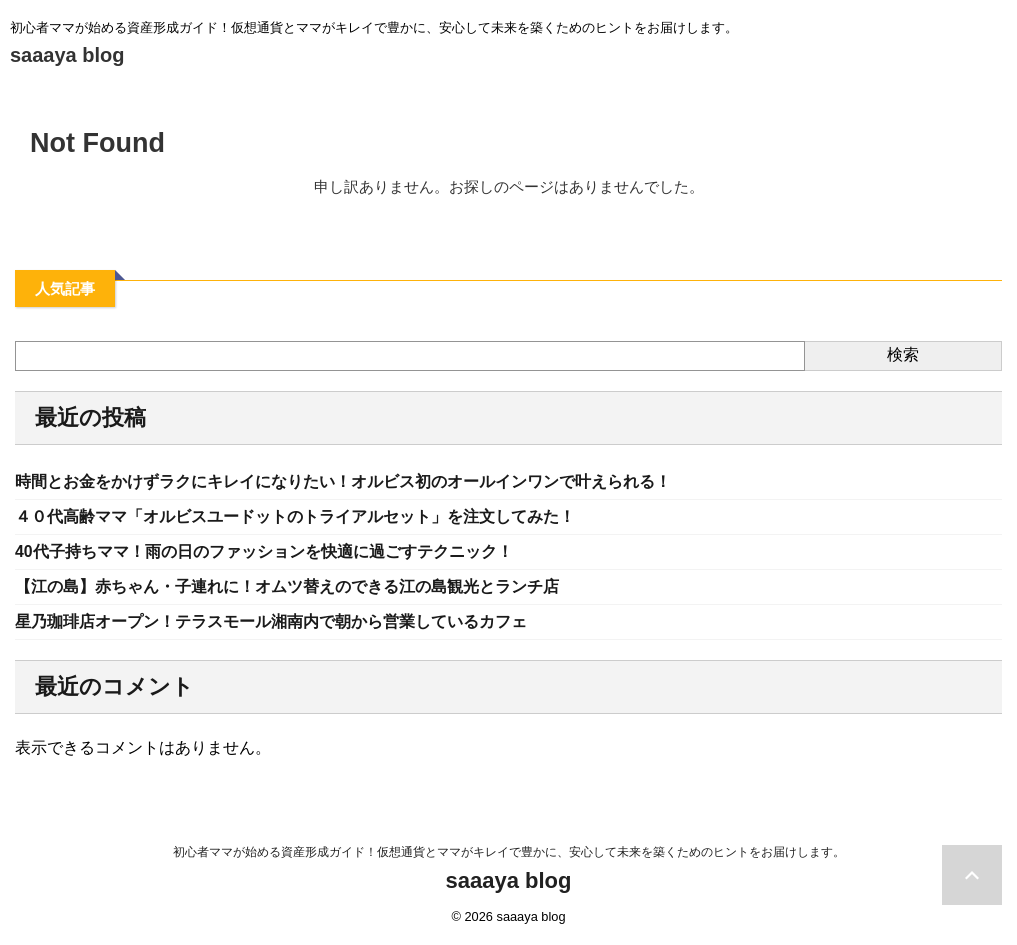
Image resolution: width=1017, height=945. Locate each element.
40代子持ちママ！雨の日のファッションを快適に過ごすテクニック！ (233, 552)
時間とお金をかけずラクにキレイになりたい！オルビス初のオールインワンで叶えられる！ (302, 482)
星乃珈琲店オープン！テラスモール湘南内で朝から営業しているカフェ (239, 622)
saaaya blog (67, 55)
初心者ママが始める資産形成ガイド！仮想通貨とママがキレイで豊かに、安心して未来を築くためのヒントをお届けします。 (509, 852)
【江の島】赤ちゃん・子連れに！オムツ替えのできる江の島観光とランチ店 (253, 587)
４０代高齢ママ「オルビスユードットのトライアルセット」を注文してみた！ (260, 517)
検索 (903, 354)
